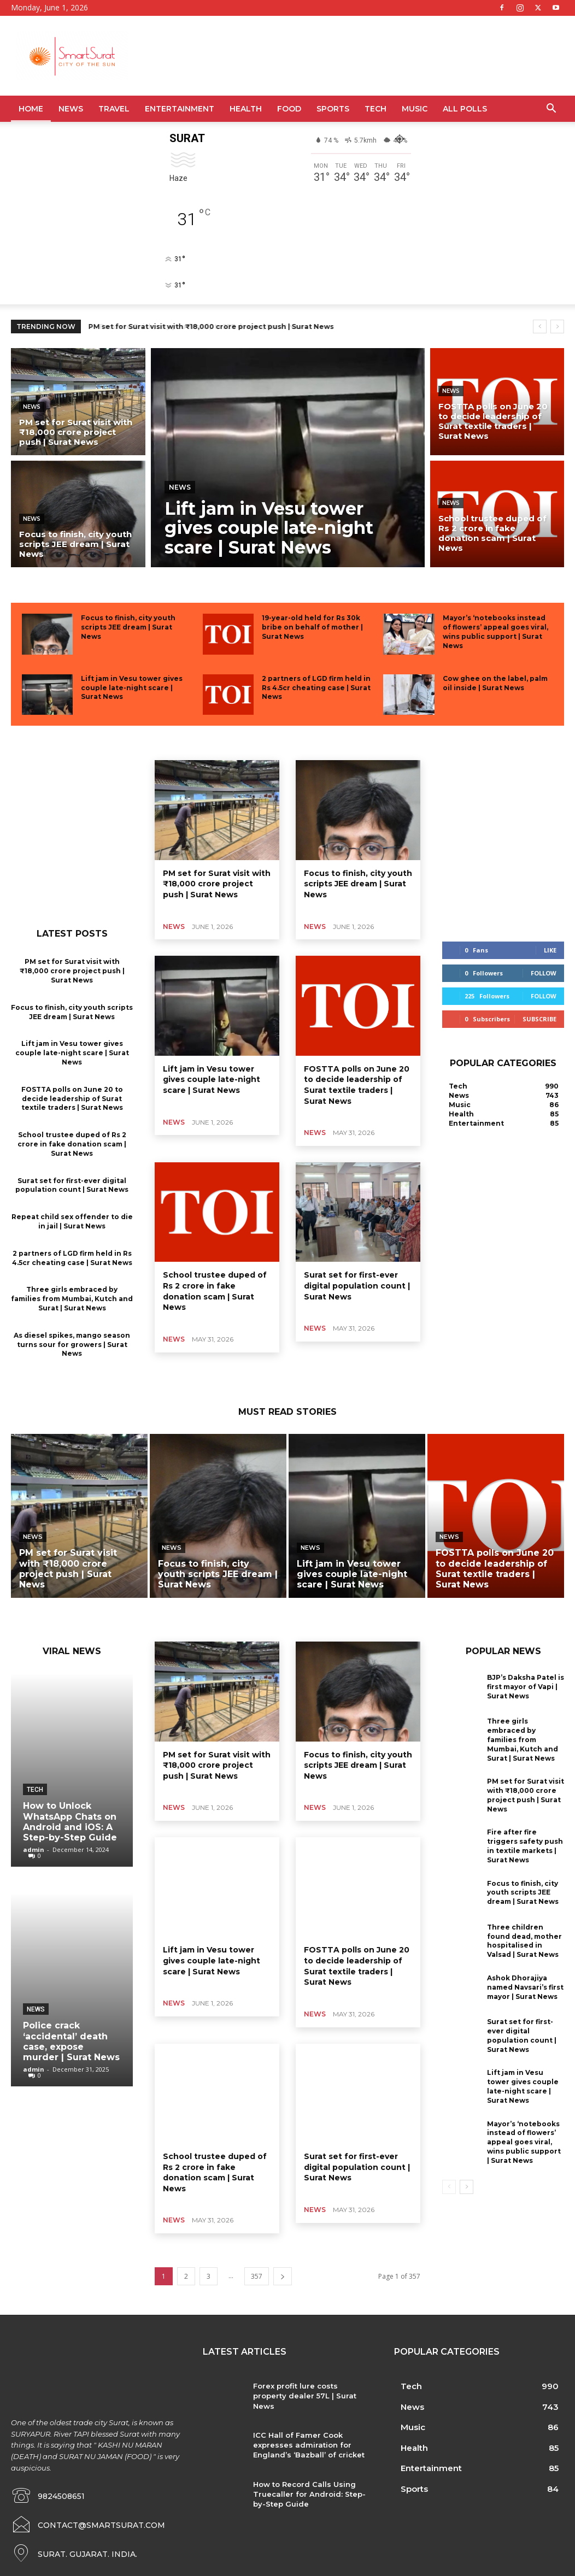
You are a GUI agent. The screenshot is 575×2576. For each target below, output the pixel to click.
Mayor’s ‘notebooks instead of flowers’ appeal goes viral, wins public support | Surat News (524, 2142)
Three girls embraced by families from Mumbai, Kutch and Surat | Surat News (72, 1298)
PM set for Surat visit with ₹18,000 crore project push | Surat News (212, 326)
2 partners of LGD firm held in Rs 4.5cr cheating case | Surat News (316, 687)
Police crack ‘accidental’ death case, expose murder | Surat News (71, 2041)
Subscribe (539, 1019)
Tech (375, 109)
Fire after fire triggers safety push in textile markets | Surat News (525, 1845)
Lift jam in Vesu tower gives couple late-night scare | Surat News (132, 687)
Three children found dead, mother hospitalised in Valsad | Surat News (524, 1941)
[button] (551, 109)
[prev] (540, 326)
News (70, 109)
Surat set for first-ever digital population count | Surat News (71, 1185)
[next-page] (282, 2276)
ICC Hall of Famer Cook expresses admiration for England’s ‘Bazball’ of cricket (309, 2445)
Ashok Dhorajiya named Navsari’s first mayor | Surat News (525, 1987)
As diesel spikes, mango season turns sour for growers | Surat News (72, 1344)
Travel (114, 109)
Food (289, 109)
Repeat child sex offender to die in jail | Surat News (72, 1221)
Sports (332, 109)
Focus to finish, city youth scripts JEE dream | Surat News (128, 627)
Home (31, 109)
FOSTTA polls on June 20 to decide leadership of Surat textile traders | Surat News (72, 1098)
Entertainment (179, 109)
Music (414, 109)
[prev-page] (449, 2187)
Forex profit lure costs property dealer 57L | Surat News (304, 2395)
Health (246, 109)
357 (256, 2276)
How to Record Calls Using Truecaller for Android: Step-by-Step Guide (309, 2494)
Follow (543, 973)
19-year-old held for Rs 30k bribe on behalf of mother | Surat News (312, 627)
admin (33, 1849)
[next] (557, 326)
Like (550, 950)
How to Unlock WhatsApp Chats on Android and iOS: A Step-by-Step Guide (70, 1822)
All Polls (465, 109)
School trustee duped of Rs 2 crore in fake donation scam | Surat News (71, 1144)
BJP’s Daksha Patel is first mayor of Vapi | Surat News (525, 1686)
